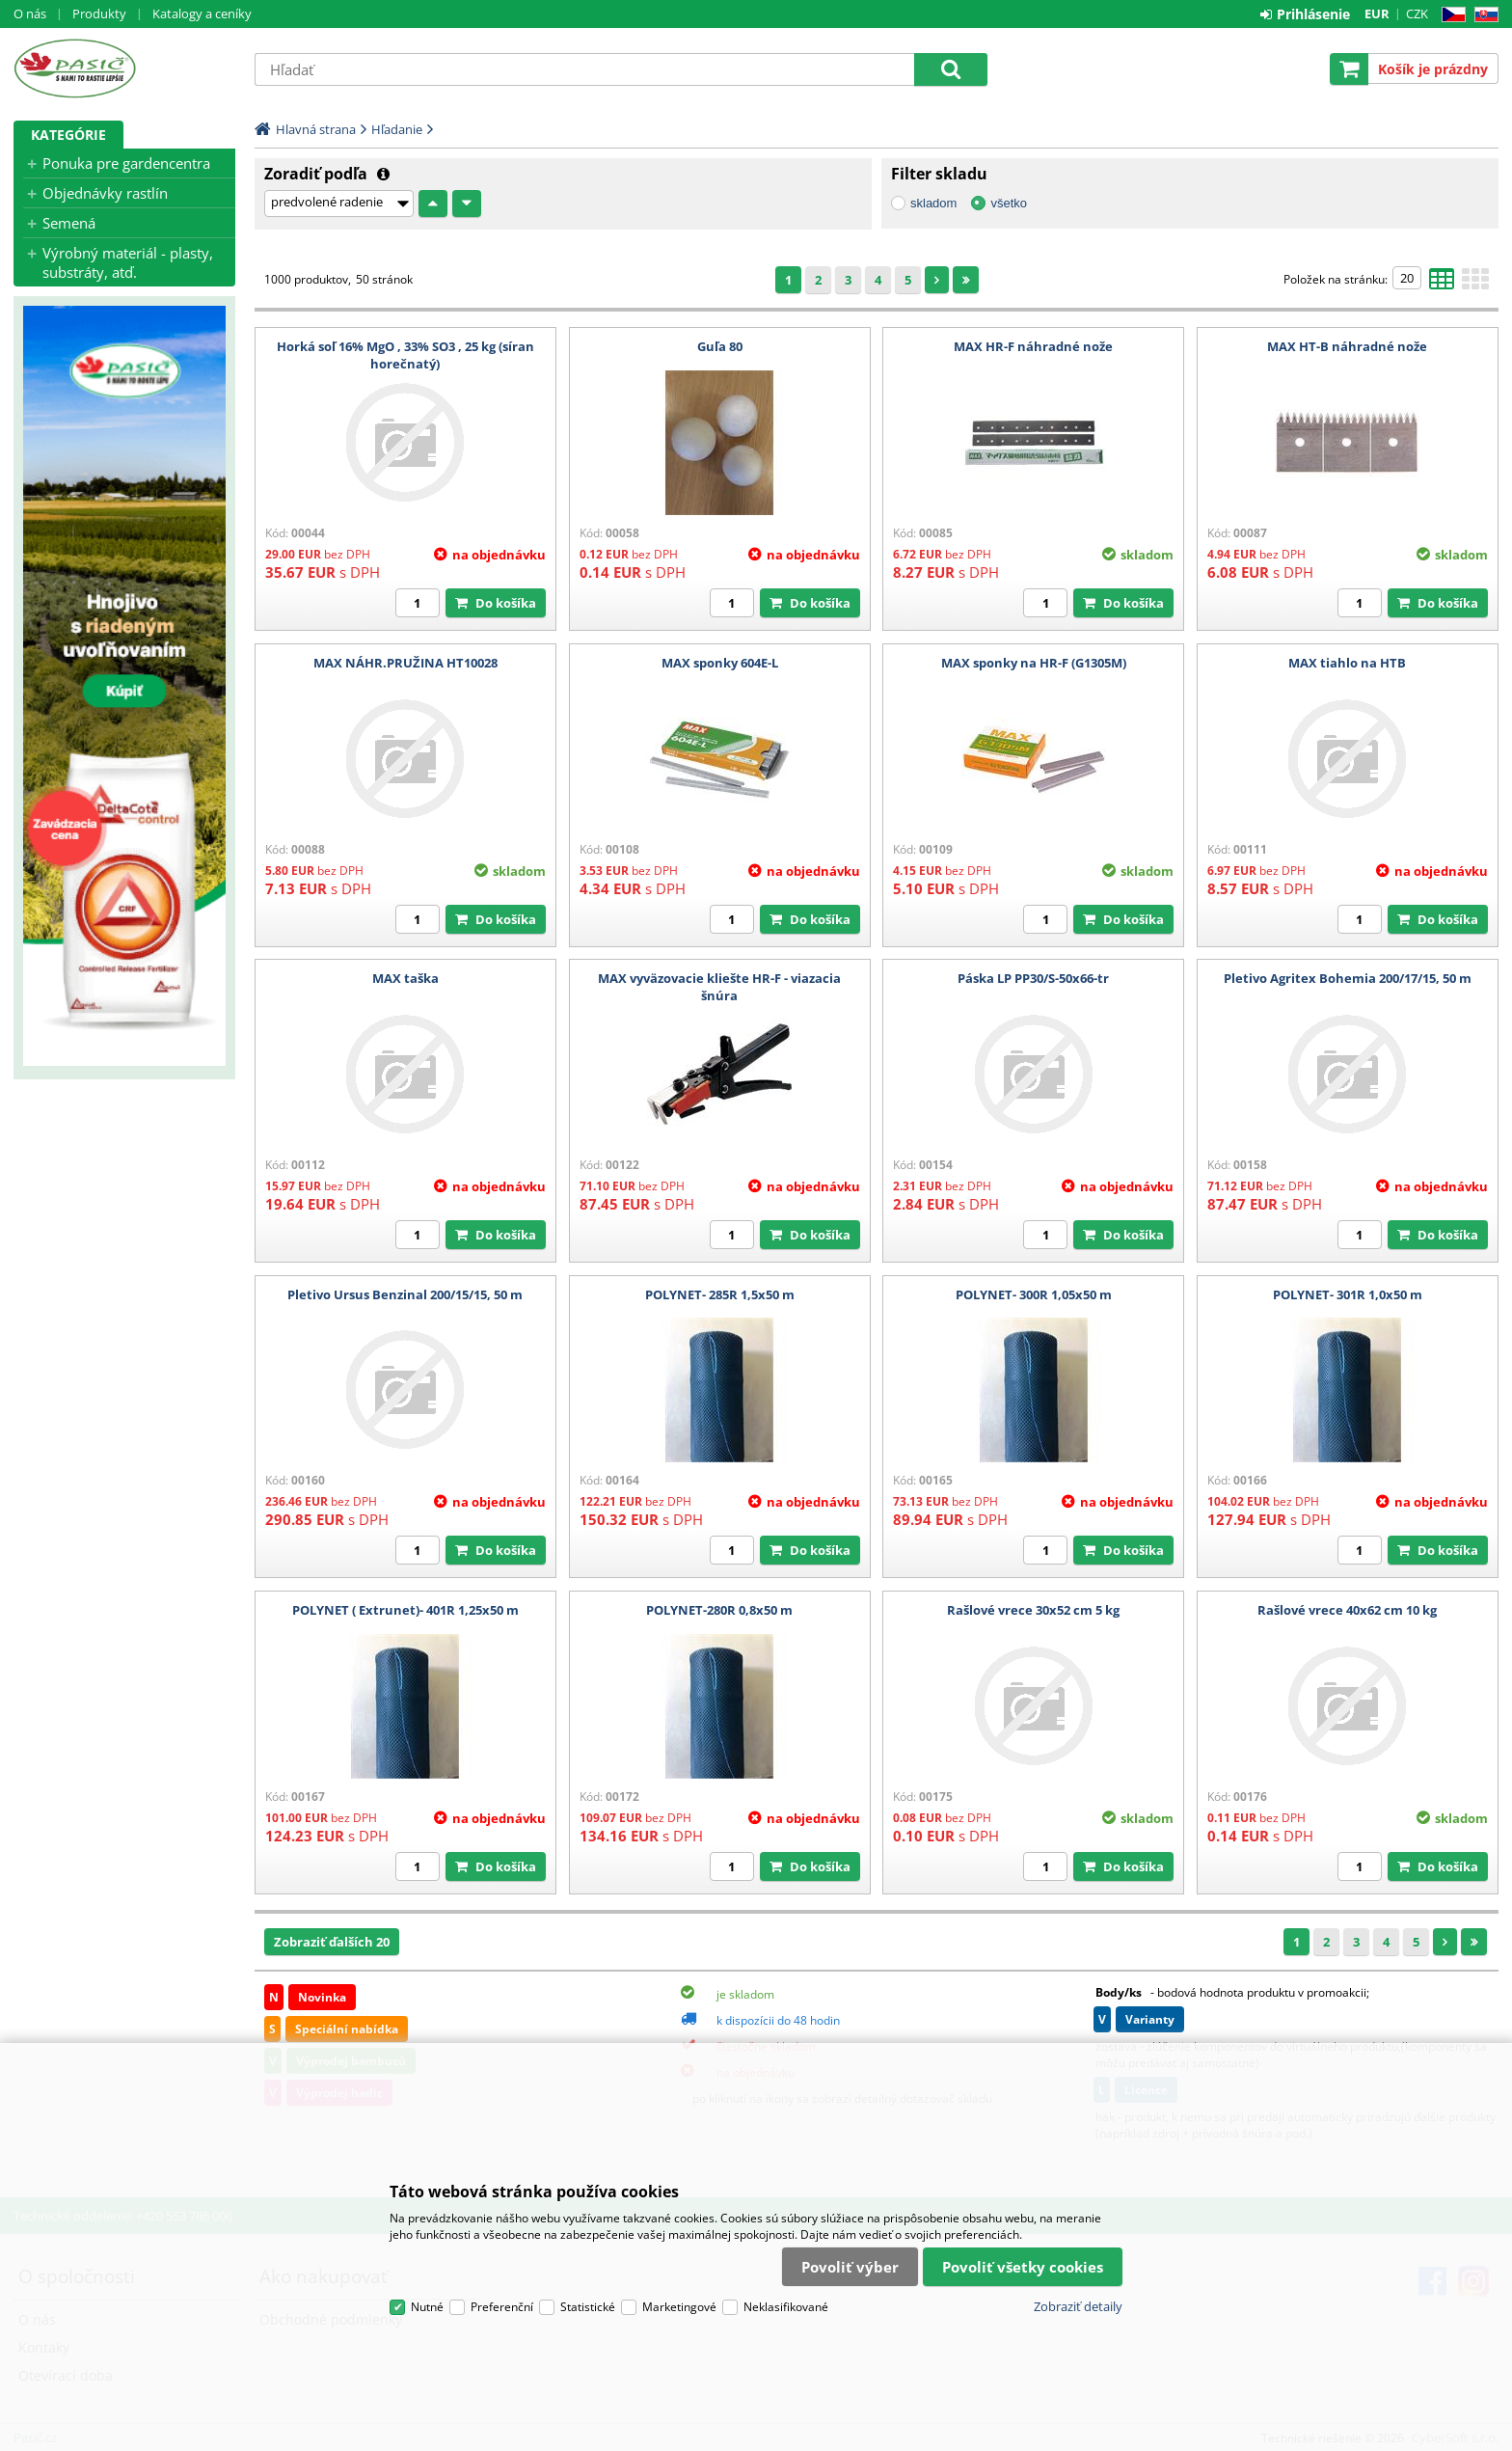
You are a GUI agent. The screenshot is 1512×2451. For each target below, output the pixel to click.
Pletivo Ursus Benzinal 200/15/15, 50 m (405, 1294)
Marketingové (679, 2307)
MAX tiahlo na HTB (1347, 662)
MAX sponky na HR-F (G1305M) (1033, 662)
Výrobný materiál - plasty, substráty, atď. (127, 262)
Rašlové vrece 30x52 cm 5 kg (1033, 1610)
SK (1482, 15)
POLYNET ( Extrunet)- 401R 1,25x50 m (405, 1610)
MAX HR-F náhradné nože (1033, 346)
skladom (933, 203)
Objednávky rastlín (105, 193)
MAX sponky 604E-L (720, 662)
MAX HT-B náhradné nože (1347, 346)
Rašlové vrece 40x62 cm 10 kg (1347, 1610)
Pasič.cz (124, 68)
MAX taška (405, 978)
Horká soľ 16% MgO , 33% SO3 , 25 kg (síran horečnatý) (405, 355)
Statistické (587, 2307)
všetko (1008, 203)
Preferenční (502, 2307)
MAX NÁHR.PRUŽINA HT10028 (405, 662)
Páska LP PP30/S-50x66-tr (1033, 978)
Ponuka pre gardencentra (126, 163)
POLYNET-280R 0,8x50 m (719, 1610)
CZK (1417, 13)
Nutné (427, 2307)
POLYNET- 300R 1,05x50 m (1034, 1294)
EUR (1377, 13)
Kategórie (68, 134)
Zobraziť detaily (1078, 2306)
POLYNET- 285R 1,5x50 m (720, 1294)
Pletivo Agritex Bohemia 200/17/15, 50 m (1348, 978)
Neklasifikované (785, 2307)
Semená (68, 222)
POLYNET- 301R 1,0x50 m (1347, 1294)
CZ (1450, 15)
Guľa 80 (719, 346)
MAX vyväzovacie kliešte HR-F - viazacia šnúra (719, 986)
